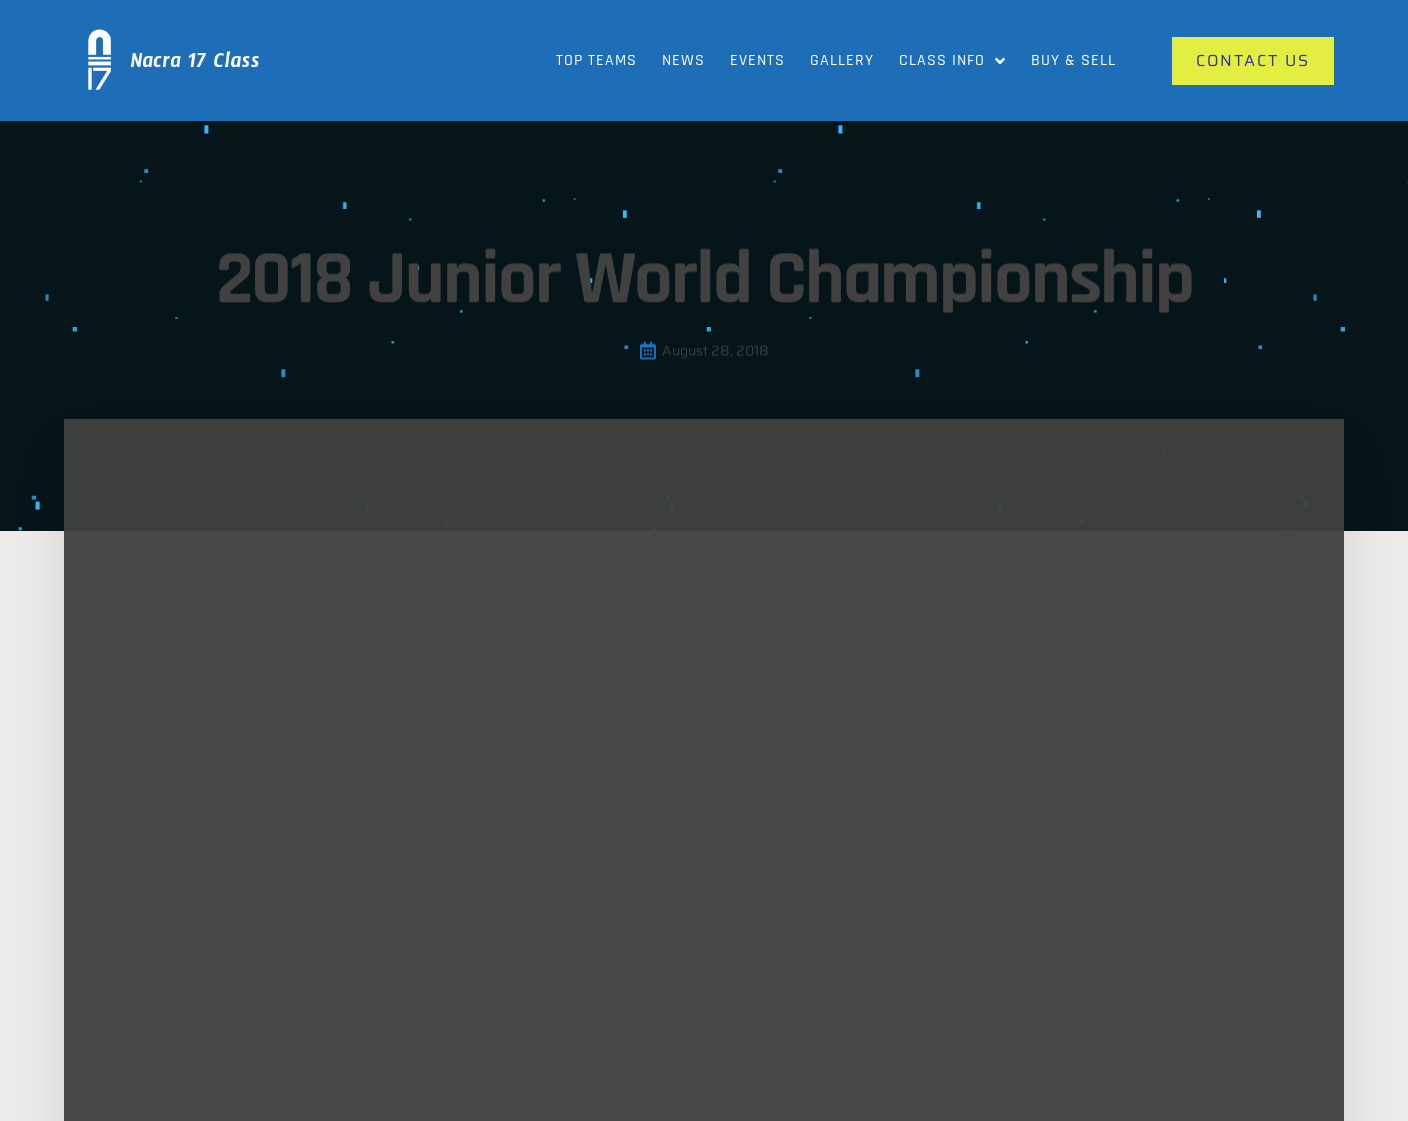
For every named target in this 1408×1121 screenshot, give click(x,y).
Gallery (842, 60)
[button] (244, 494)
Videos (870, 987)
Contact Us (1140, 946)
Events (757, 60)
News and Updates (911, 946)
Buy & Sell (1073, 60)
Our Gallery (628, 946)
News (683, 60)
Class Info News (644, 987)
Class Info (952, 61)
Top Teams (596, 60)
